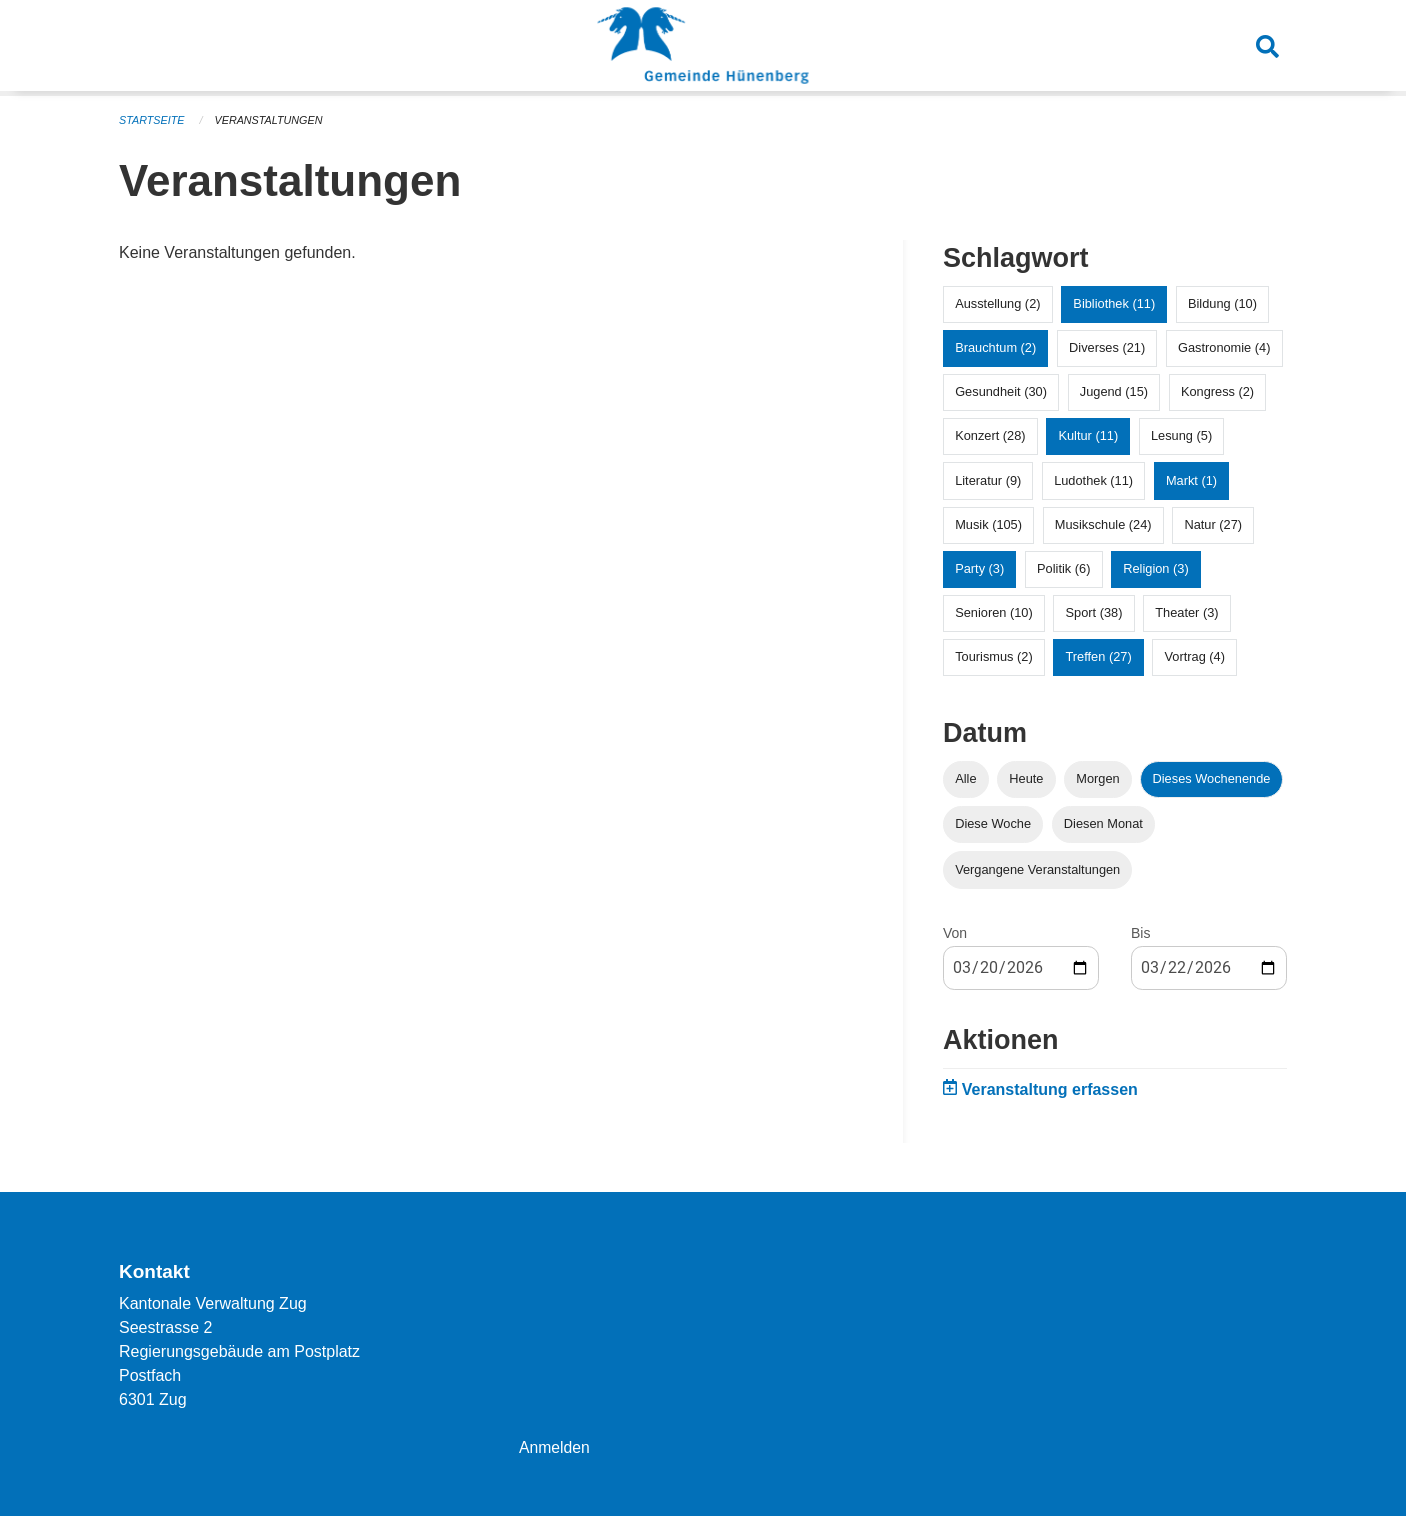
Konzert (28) (990, 435)
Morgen (1097, 778)
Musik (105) (988, 524)
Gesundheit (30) (1001, 391)
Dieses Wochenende (1212, 778)
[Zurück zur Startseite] (702, 48)
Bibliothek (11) (1114, 303)
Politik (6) (1063, 568)
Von (955, 933)
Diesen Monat (1103, 823)
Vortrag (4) (1194, 656)
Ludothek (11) (1093, 480)
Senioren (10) (994, 612)
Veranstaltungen (271, 120)
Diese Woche (993, 823)
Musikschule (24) (1103, 524)
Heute (1026, 778)
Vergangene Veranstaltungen (1037, 869)
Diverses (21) (1107, 347)
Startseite (152, 120)
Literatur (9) (988, 480)
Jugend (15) (1114, 391)
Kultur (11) (1088, 435)
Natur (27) (1213, 524)
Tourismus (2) (994, 656)
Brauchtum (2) (995, 347)
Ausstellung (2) (997, 303)
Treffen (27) (1099, 656)
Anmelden (555, 1447)
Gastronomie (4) (1224, 347)
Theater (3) (1186, 612)
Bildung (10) (1222, 303)
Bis (1140, 933)
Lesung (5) (1181, 435)
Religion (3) (1155, 568)
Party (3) (979, 568)
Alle (965, 778)
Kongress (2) (1217, 391)
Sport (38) (1094, 612)
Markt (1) (1191, 480)
